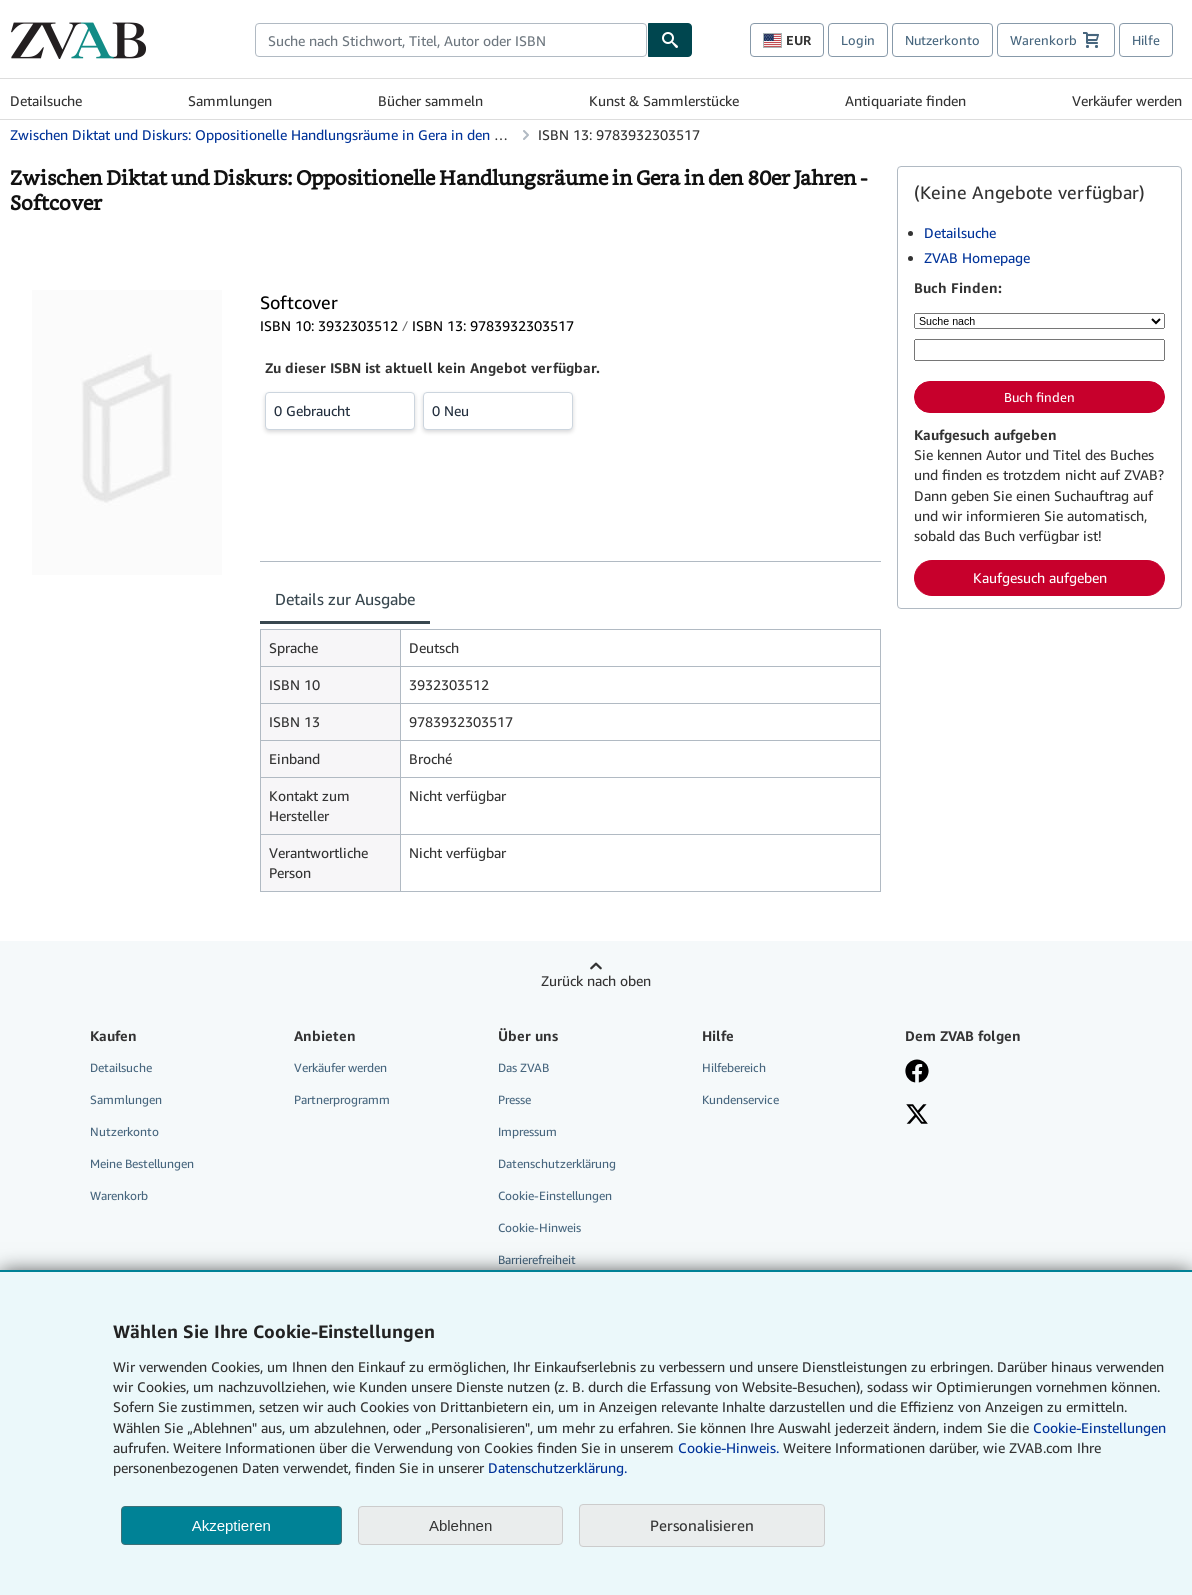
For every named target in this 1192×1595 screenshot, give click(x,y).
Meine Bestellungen (142, 1163)
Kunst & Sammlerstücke (664, 100)
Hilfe (1146, 40)
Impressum (527, 1131)
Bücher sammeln (430, 100)
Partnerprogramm (342, 1099)
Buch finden (1039, 397)
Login (858, 40)
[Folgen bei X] (993, 1116)
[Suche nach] (1039, 321)
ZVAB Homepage (977, 257)
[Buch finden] (670, 40)
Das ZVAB (523, 1067)
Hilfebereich (734, 1067)
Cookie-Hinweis (539, 1227)
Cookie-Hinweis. (728, 1447)
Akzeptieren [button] (231, 1525)
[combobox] (451, 40)
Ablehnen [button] (460, 1525)
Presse (514, 1099)
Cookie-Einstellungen (1099, 1427)
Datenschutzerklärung (557, 1163)
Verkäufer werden (1127, 100)
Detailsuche (46, 100)
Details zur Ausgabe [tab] (345, 599)
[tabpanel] (570, 760)
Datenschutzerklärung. (557, 1467)
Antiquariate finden (905, 100)
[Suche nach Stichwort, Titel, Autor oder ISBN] (1039, 350)
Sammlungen (230, 100)
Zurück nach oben (596, 980)
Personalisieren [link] (702, 1525)
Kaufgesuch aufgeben (1040, 577)
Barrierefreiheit (537, 1259)
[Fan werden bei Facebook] (993, 1073)
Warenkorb (119, 1195)
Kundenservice (740, 1099)
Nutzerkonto (942, 40)
